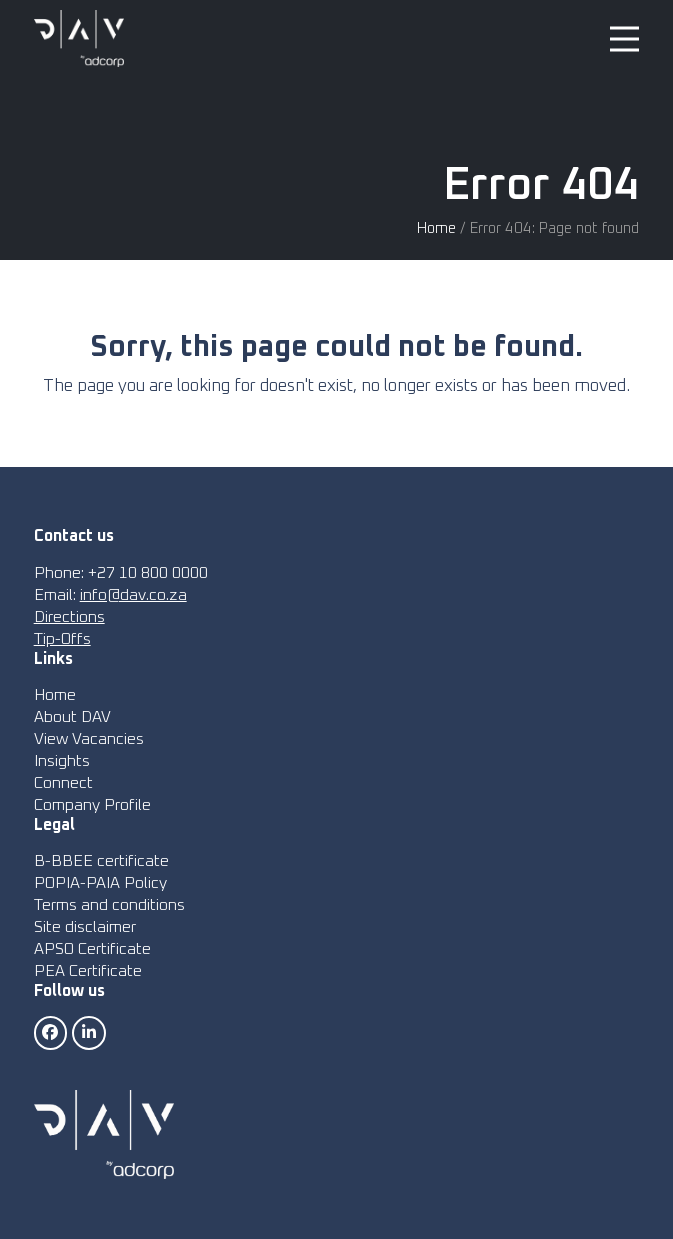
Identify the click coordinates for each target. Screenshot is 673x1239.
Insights (62, 761)
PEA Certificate (88, 971)
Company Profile (92, 805)
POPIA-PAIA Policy (100, 883)
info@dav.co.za (133, 595)
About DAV (72, 717)
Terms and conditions (109, 905)
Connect (63, 783)
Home (436, 228)
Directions (69, 617)
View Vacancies (89, 739)
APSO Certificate (92, 949)
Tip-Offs (62, 639)
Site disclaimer (85, 927)
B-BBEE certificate (101, 861)
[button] (624, 38)
